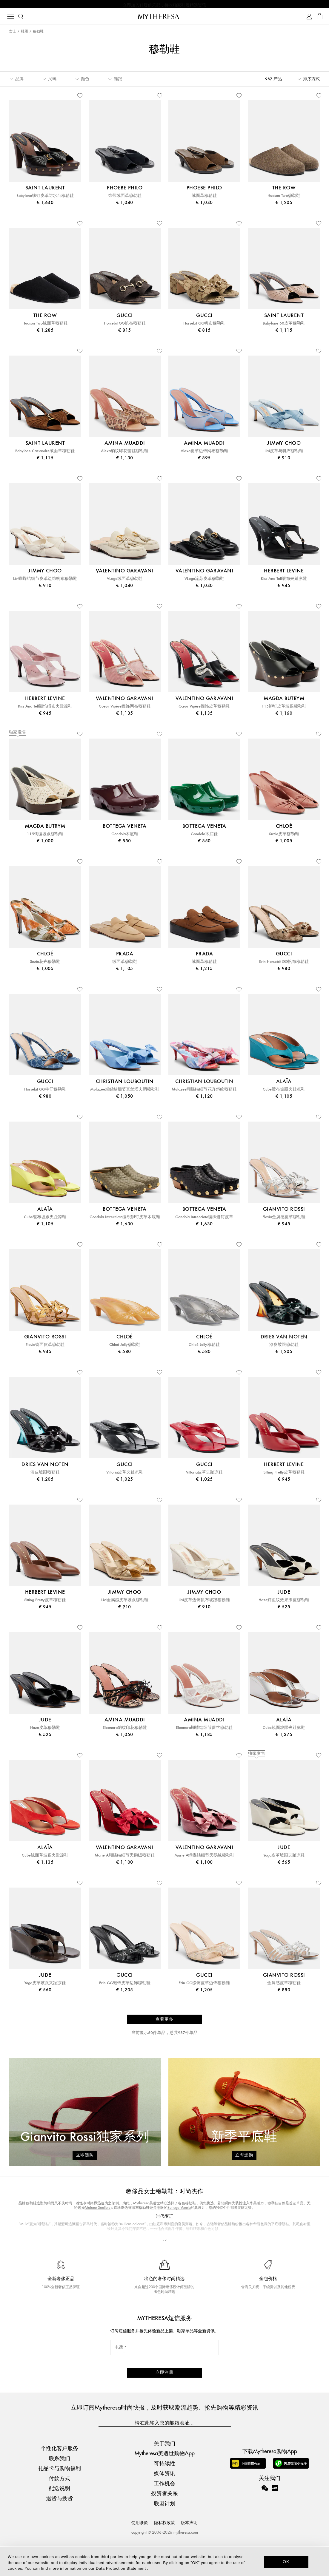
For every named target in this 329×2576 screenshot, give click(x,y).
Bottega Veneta (179, 2210)
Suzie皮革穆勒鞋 (284, 837)
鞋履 (24, 33)
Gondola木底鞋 (124, 837)
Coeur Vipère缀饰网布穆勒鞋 (125, 710)
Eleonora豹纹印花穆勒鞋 (125, 1731)
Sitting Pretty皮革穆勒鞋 (284, 1476)
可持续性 (164, 2493)
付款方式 (59, 2508)
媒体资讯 (164, 2503)
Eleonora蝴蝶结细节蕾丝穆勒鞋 (204, 1731)
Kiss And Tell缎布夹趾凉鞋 (284, 582)
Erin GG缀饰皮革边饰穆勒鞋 (124, 1986)
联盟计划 (164, 2533)
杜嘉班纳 (141, 2257)
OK (286, 2561)
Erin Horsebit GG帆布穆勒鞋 (284, 965)
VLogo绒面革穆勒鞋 (124, 582)
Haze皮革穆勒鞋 (45, 1731)
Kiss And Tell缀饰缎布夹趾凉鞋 (45, 710)
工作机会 (164, 2513)
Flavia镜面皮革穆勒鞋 (45, 1348)
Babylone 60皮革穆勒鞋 (284, 327)
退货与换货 (59, 2528)
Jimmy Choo (42, 2253)
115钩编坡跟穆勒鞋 (45, 837)
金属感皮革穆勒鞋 (284, 1986)
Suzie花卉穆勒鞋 (45, 965)
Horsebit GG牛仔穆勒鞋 (45, 1093)
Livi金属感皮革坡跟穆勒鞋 (124, 1603)
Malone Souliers (97, 2210)
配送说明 (59, 2518)
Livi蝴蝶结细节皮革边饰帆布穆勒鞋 (45, 582)
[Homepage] (164, 17)
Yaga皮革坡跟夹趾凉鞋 (284, 1859)
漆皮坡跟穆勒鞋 (284, 1348)
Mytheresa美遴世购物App (165, 2483)
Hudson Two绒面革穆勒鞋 (45, 327)
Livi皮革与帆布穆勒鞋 (284, 454)
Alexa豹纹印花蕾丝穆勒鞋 (124, 454)
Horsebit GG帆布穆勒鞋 (125, 327)
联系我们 (59, 2488)
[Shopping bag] (319, 18)
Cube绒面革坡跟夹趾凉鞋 (45, 1859)
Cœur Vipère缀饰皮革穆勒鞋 (204, 710)
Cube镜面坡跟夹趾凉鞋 (284, 1731)
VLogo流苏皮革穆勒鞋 (204, 582)
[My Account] (309, 18)
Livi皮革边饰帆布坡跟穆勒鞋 (204, 1603)
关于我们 (164, 2473)
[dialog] (164, 2561)
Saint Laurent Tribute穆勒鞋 (244, 2269)
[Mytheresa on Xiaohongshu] (275, 2522)
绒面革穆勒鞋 (204, 199)
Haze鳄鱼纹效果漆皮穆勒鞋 (284, 1603)
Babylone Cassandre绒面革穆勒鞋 (45, 454)
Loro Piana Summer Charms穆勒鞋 (191, 2269)
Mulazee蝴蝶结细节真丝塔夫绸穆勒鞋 (124, 1093)
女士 (12, 33)
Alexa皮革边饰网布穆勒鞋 (204, 454)
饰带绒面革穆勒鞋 (125, 199)
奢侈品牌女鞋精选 (123, 2269)
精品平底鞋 (151, 2269)
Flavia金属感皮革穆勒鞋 (283, 1220)
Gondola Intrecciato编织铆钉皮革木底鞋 (125, 1220)
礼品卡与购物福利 (59, 2498)
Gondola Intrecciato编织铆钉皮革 (204, 1220)
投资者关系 (164, 2523)
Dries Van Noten (243, 2248)
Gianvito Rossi (160, 2253)
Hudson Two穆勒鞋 (283, 199)
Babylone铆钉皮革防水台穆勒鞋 (45, 199)
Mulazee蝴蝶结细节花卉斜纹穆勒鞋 (204, 1093)
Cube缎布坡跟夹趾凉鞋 (284, 1093)
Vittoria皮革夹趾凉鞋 (124, 1476)
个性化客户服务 (59, 2478)
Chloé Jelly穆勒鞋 (124, 1348)
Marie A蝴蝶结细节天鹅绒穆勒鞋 (125, 1859)
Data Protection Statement (121, 2568)
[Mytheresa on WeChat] (264, 2518)
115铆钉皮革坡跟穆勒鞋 (284, 710)
